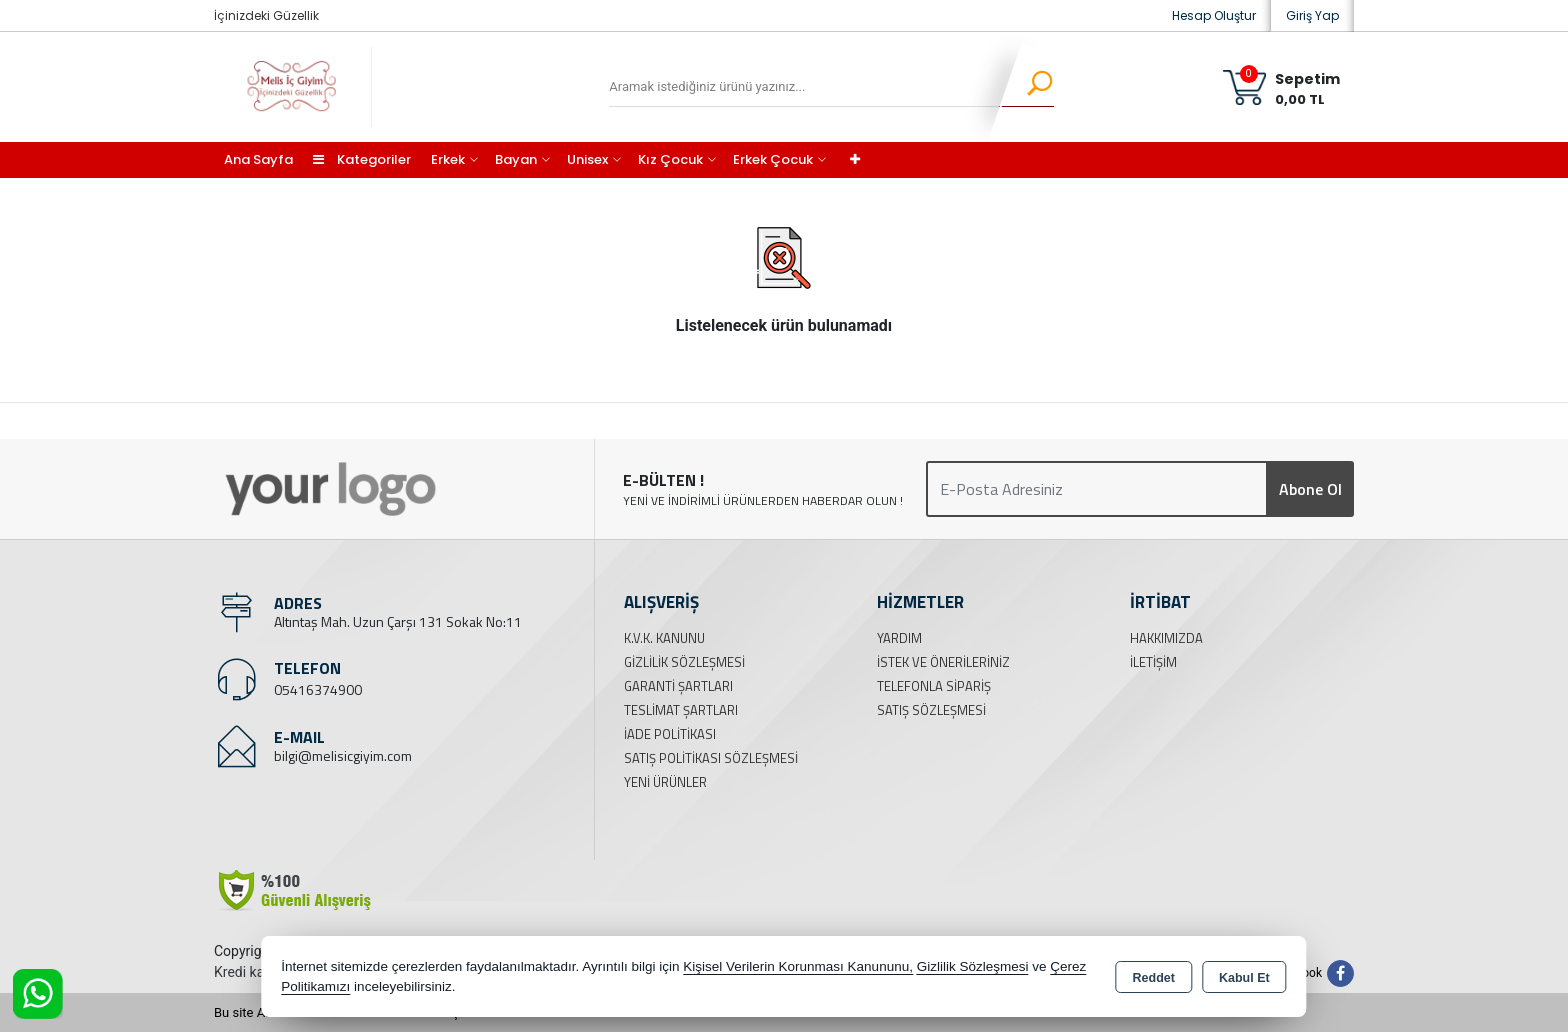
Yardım (899, 638)
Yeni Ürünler (665, 782)
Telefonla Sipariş (934, 686)
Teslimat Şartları (681, 710)
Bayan (516, 159)
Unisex (587, 159)
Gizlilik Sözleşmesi (684, 662)
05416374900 (318, 689)
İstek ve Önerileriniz (943, 662)
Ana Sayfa (258, 159)
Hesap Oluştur (1214, 15)
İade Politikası (670, 734)
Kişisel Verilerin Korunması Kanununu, (798, 966)
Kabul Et (1244, 978)
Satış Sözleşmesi (931, 710)
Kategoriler (362, 159)
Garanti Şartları (678, 686)
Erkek (448, 159)
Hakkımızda (1166, 638)
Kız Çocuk (670, 159)
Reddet (1154, 978)
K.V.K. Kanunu (664, 638)
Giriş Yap (1312, 15)
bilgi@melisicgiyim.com (343, 755)
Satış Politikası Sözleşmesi (711, 758)
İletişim (1153, 662)
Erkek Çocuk (773, 159)
